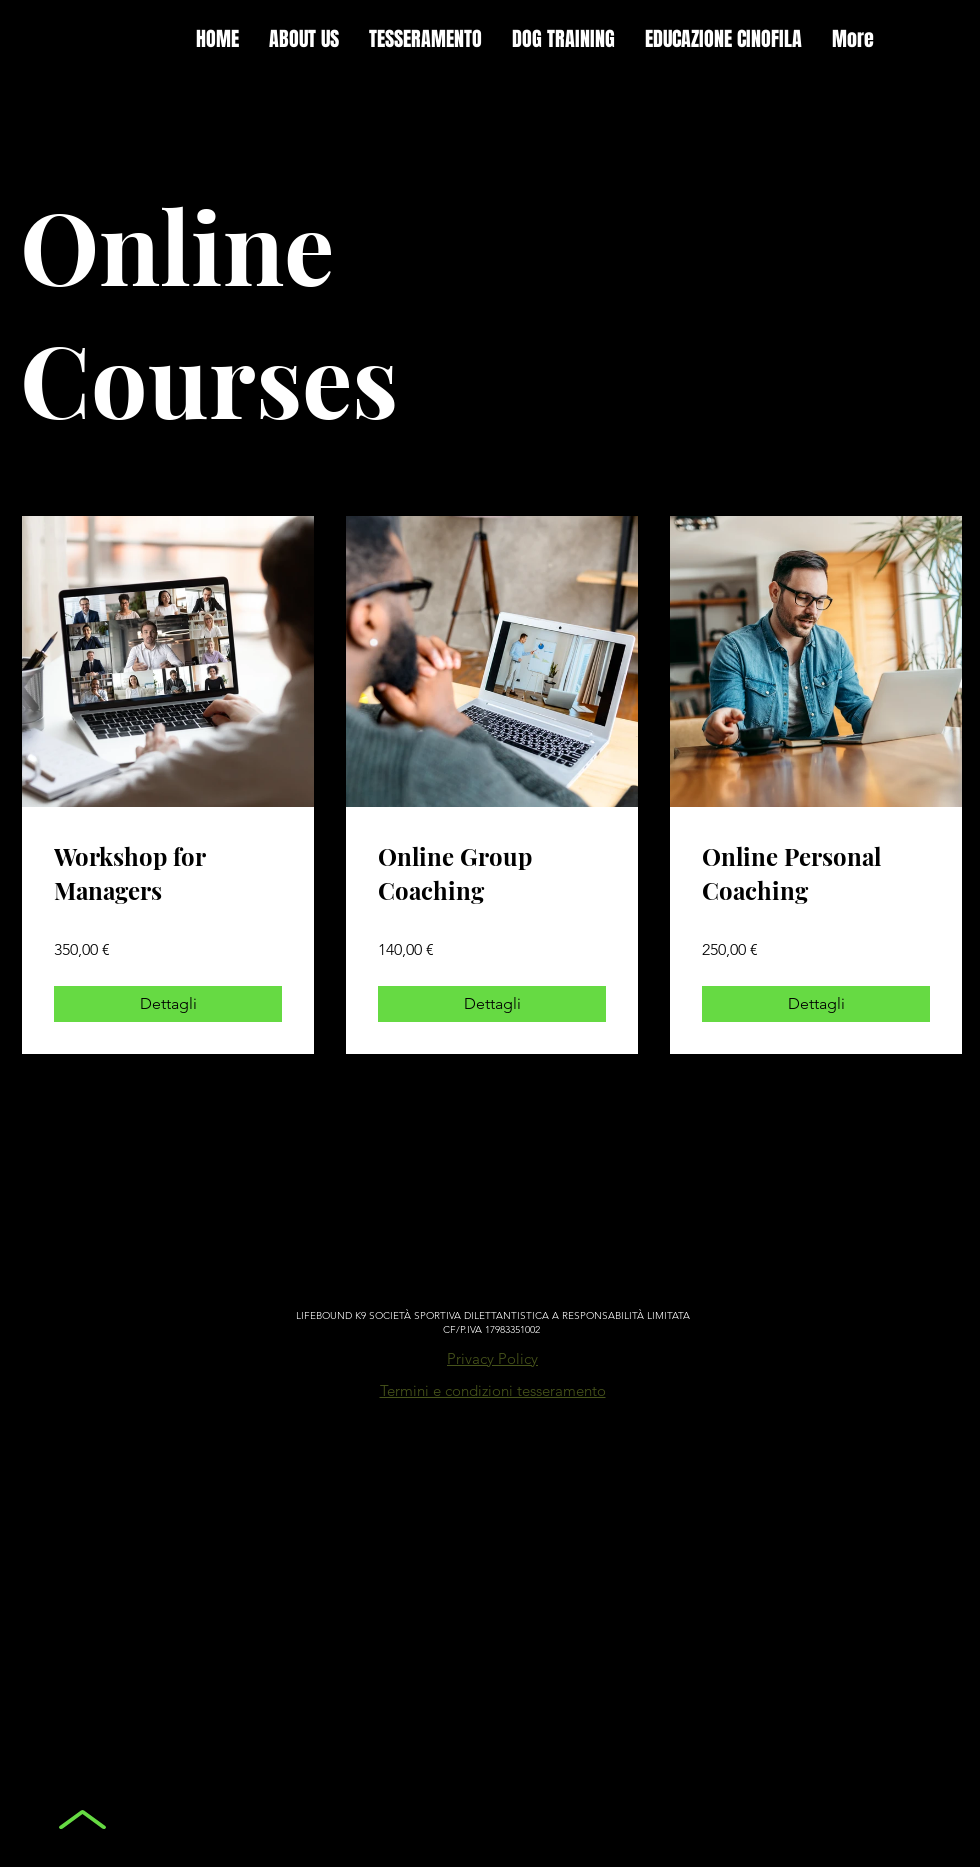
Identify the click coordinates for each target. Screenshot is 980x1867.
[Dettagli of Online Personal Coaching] (816, 1004)
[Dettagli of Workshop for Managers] (168, 1004)
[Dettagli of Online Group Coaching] (492, 1004)
